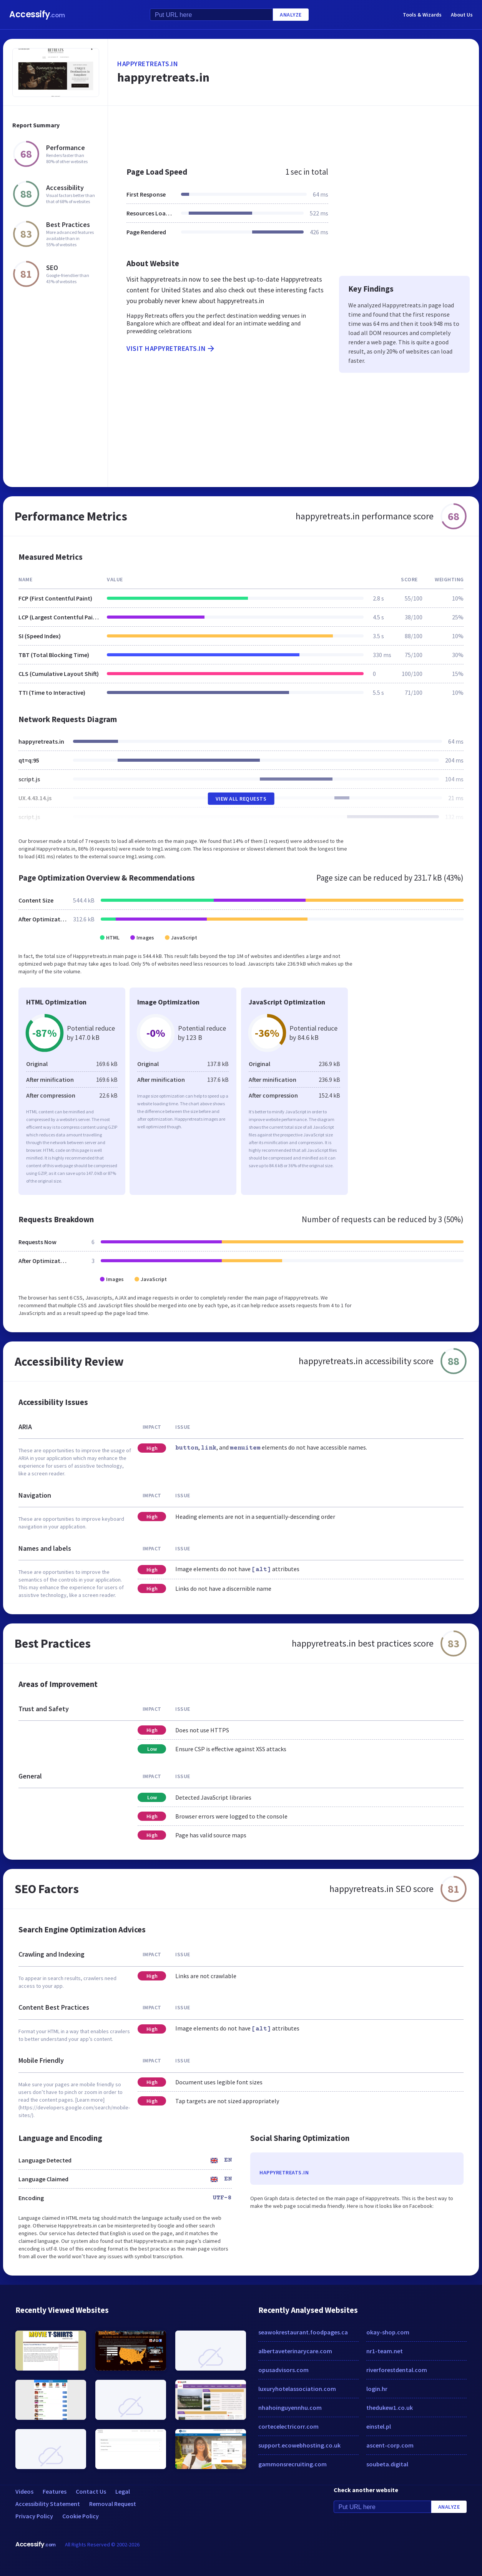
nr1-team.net (384, 2351)
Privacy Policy (34, 2516)
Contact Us (91, 2491)
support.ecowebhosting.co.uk (299, 2445)
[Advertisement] (293, 132)
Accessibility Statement (47, 2504)
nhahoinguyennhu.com (290, 2407)
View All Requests (241, 798)
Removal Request (112, 2504)
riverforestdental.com (396, 2370)
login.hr (376, 2388)
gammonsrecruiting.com (292, 2464)
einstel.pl (378, 2426)
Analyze (291, 14)
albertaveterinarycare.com (295, 2351)
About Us (462, 14)
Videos (24, 2491)
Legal (122, 2491)
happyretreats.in (147, 63)
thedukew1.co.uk (389, 2407)
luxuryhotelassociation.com (297, 2388)
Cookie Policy (80, 2516)
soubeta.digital (387, 2464)
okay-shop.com (387, 2332)
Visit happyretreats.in (171, 348)
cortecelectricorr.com (288, 2426)
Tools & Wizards (422, 14)
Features (54, 2491)
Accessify (37, 14)
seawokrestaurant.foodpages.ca (303, 2332)
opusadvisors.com (283, 2370)
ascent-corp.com (390, 2445)
